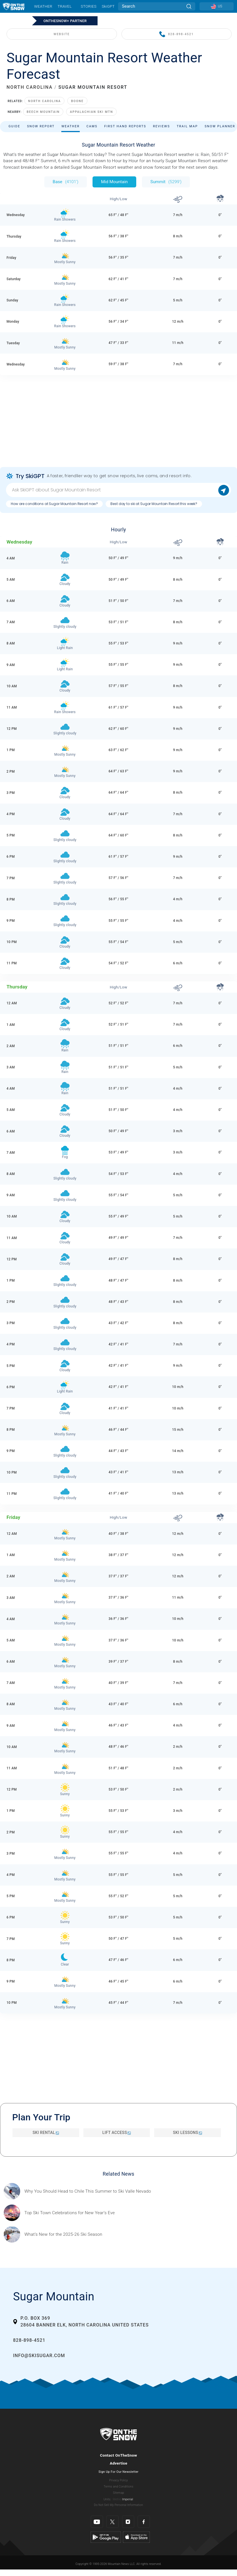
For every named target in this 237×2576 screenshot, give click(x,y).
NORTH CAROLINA (30, 87)
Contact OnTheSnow (118, 2455)
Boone (77, 101)
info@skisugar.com (39, 2355)
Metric (117, 2499)
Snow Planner (220, 126)
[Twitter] (112, 2522)
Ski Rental (46, 2132)
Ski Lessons (187, 2132)
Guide (14, 126)
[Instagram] (128, 2522)
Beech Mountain (43, 112)
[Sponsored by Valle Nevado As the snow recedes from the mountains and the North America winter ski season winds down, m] (87, 2191)
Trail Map (187, 126)
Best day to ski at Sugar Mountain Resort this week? (153, 503)
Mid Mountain (114, 181)
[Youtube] (97, 2522)
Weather (43, 6)
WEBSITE (62, 34)
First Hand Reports (125, 126)
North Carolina (44, 101)
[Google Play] (106, 2536)
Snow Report (40, 126)
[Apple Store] (136, 2536)
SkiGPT (108, 6)
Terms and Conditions (118, 2486)
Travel (65, 6)
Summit (166, 181)
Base (65, 181)
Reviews (161, 126)
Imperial (127, 2499)
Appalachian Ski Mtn (91, 112)
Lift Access (116, 2132)
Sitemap (118, 2492)
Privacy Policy (118, 2480)
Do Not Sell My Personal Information (118, 2505)
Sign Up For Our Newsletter (118, 2472)
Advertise (118, 2463)
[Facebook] (144, 2522)
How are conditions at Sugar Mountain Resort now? (54, 503)
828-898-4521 (176, 34)
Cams (92, 126)
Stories (88, 6)
